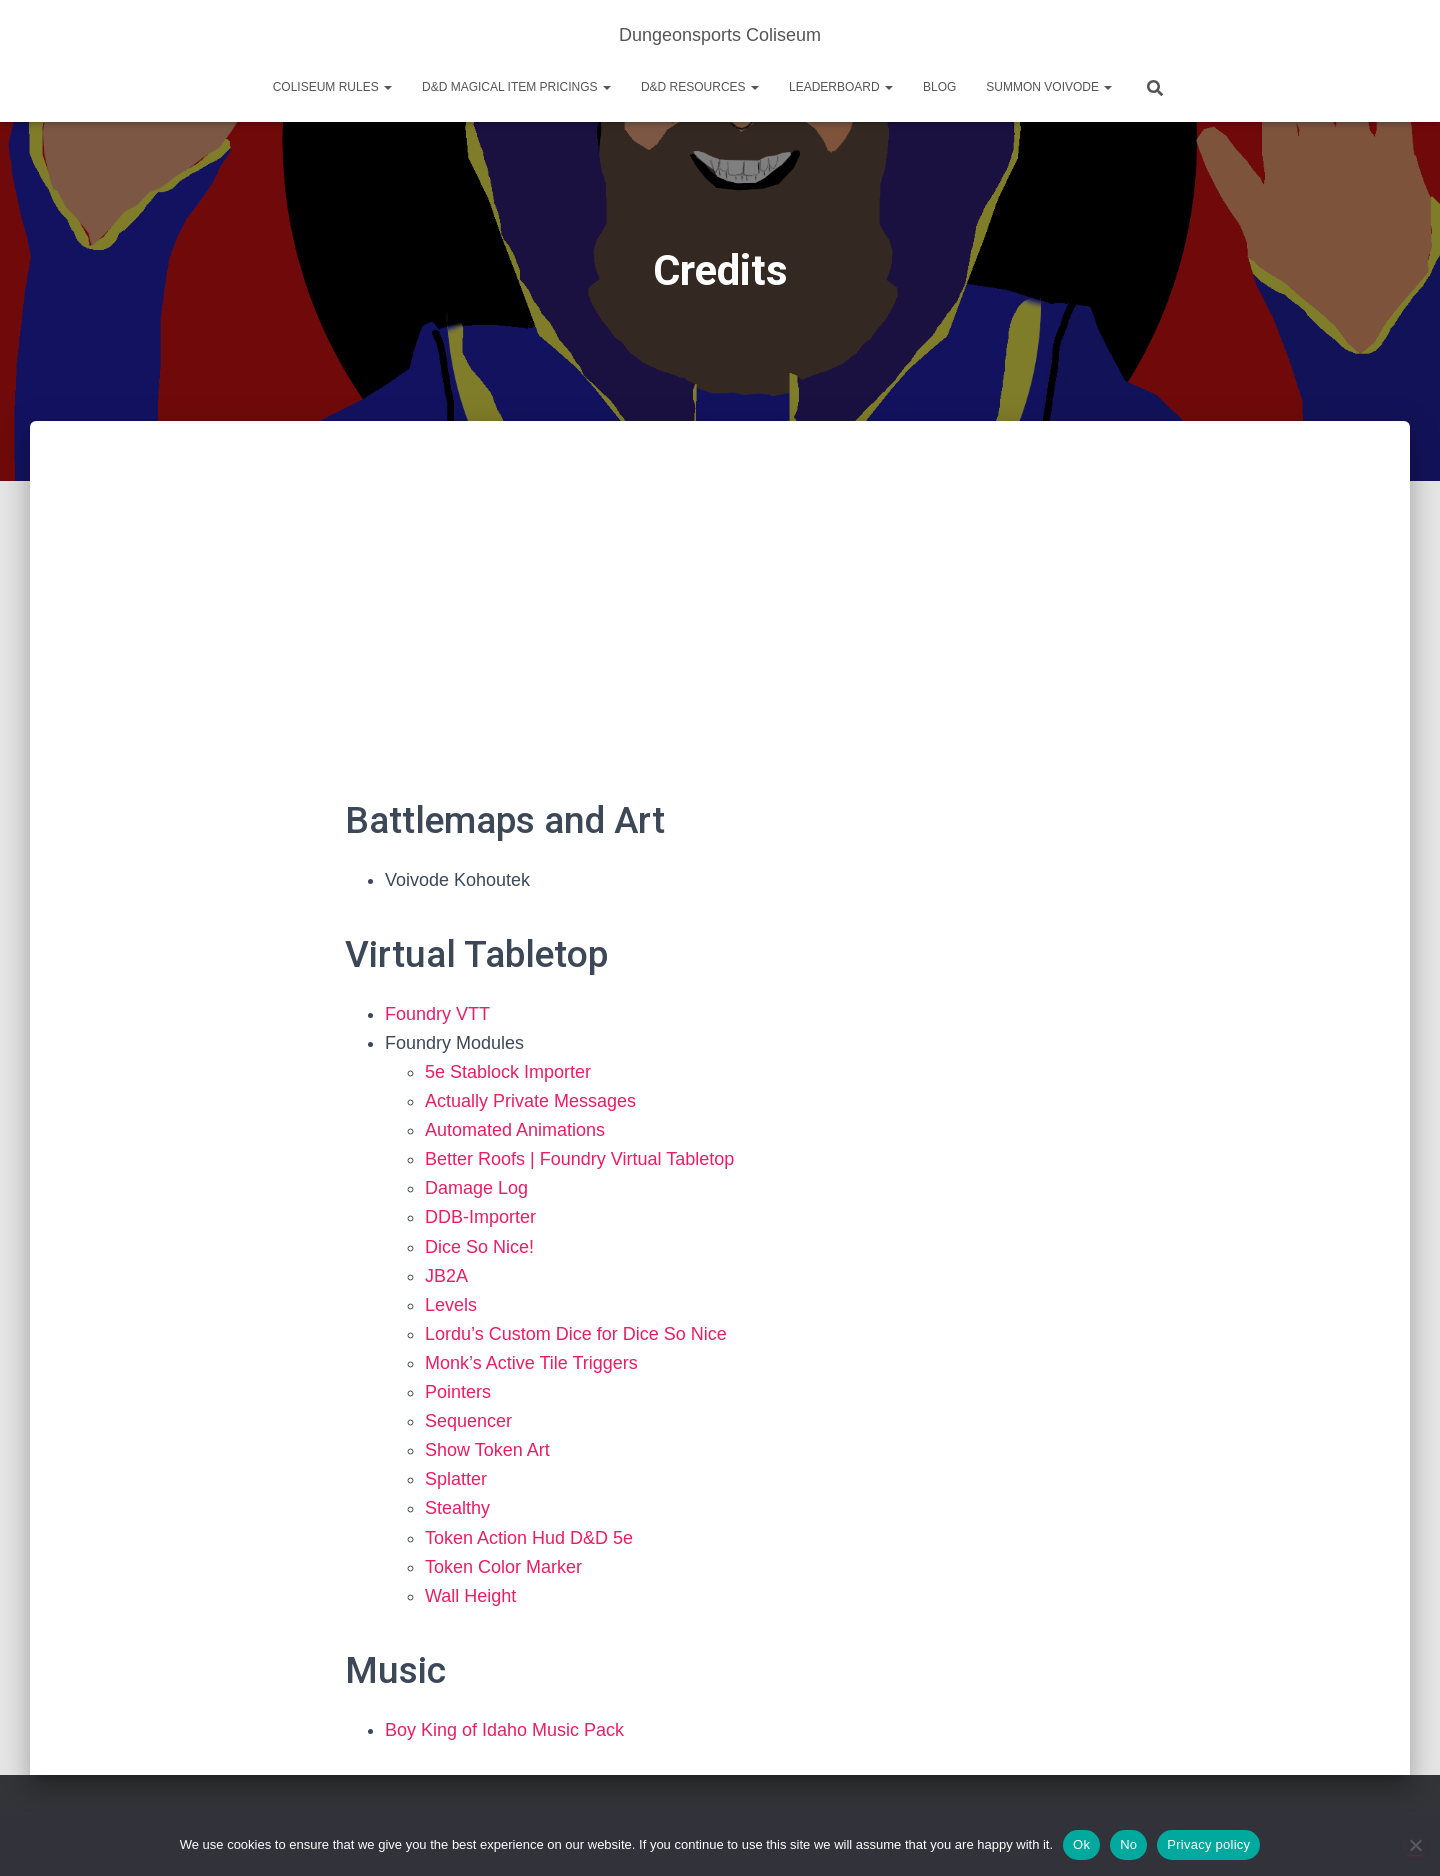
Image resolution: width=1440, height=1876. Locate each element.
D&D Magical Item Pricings (516, 87)
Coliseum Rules (332, 87)
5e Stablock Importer (508, 1072)
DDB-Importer (480, 1217)
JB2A (446, 1276)
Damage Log (476, 1188)
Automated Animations (515, 1130)
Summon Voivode (1049, 87)
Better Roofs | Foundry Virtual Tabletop (579, 1159)
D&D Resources (700, 87)
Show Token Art (487, 1450)
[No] (1415, 1845)
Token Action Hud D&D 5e (529, 1538)
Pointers (458, 1392)
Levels (451, 1305)
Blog (939, 87)
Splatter (456, 1479)
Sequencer (468, 1421)
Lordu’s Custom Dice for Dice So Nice (576, 1334)
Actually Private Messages (530, 1101)
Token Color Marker (503, 1567)
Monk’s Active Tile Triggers (531, 1363)
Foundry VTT (437, 1014)
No (1128, 1844)
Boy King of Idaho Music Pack (504, 1730)
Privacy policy (1208, 1844)
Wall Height (470, 1596)
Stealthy (457, 1508)
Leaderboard (841, 87)
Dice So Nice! (479, 1247)
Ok (1081, 1844)
